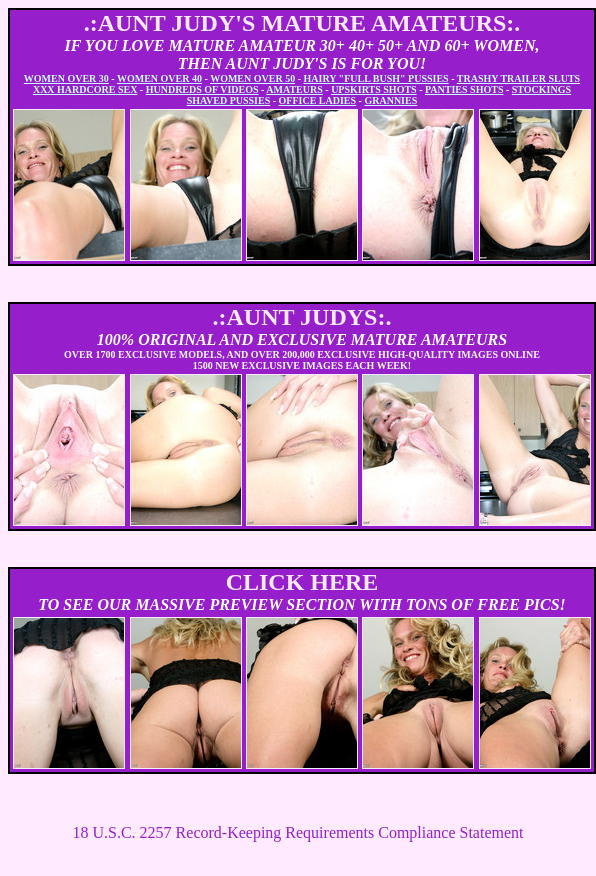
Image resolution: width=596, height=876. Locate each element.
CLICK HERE (302, 582)
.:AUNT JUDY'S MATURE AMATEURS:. (302, 23)
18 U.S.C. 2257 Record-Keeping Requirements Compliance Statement (297, 832)
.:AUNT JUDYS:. (302, 317)
